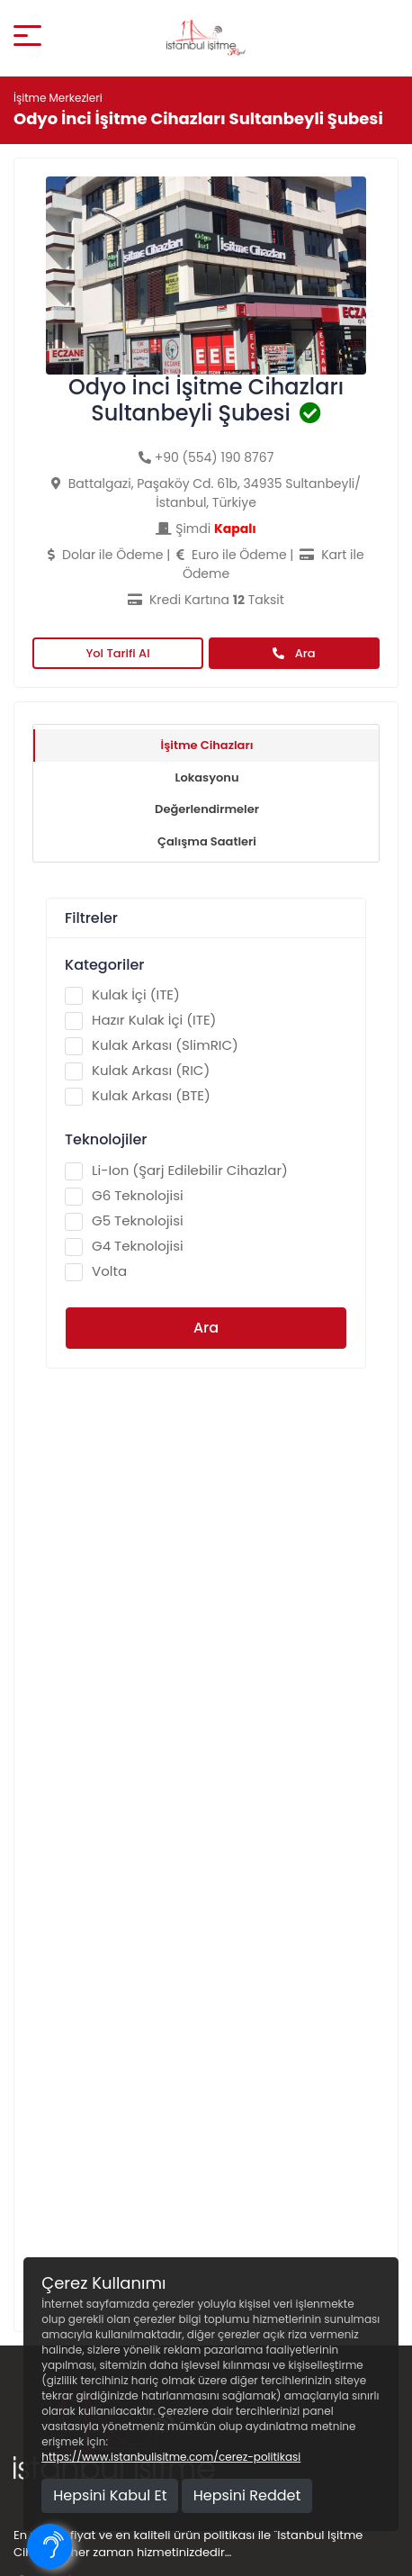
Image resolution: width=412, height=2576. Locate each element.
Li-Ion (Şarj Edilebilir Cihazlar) (176, 1170)
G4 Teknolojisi (124, 1246)
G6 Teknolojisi (124, 1196)
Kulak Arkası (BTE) (137, 1096)
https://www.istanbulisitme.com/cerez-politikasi (170, 2456)
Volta (96, 1271)
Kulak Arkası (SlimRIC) (151, 1045)
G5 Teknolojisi (124, 1221)
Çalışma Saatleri (206, 841)
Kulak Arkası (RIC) (137, 1070)
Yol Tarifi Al (117, 653)
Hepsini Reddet (247, 2495)
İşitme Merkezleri (58, 97)
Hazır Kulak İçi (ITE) (140, 1020)
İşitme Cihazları (207, 745)
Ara (294, 653)
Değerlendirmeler (207, 809)
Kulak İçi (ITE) (122, 995)
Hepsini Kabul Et (109, 2495)
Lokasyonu (206, 777)
